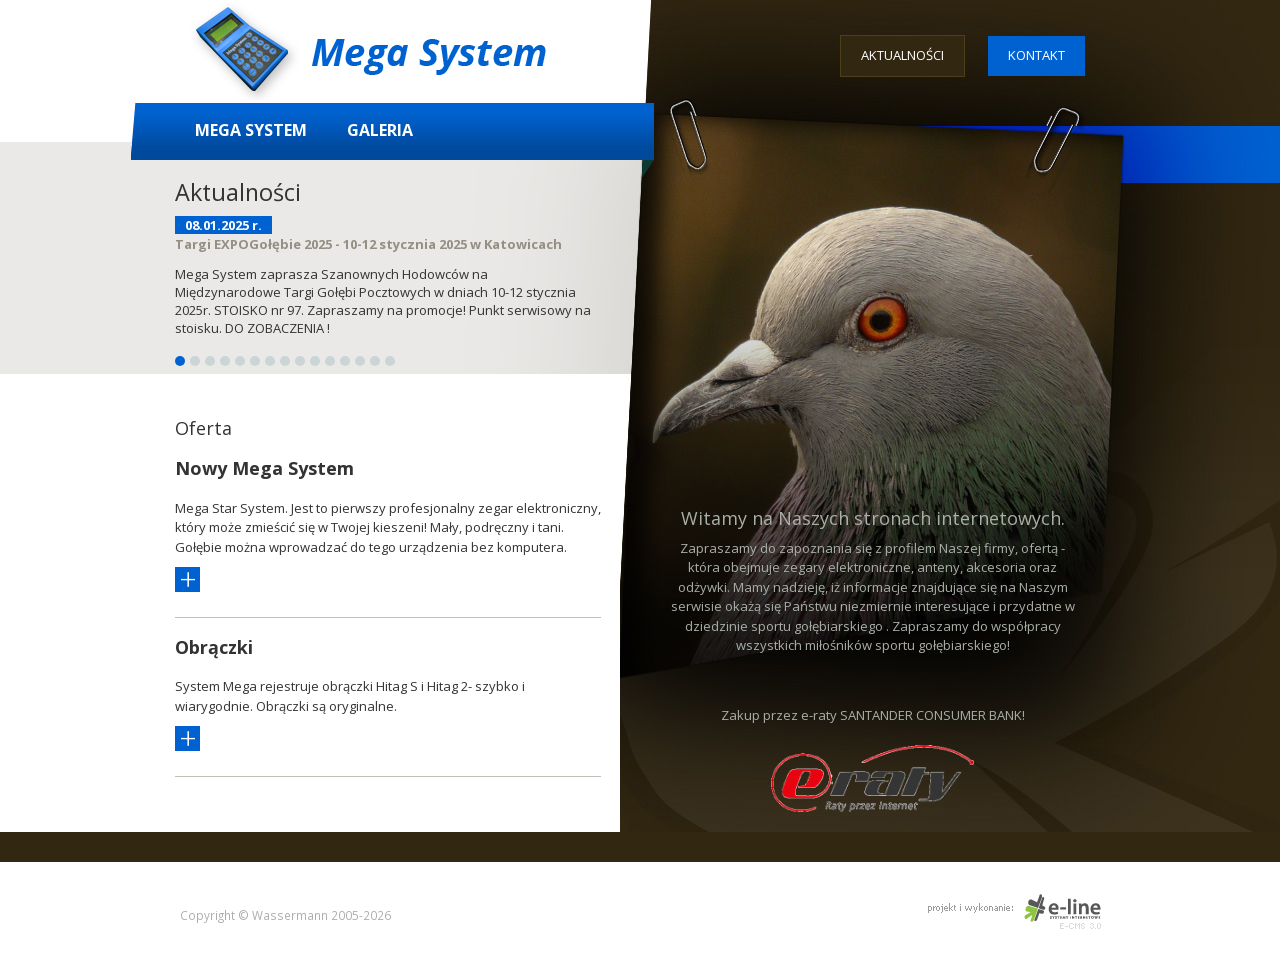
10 (315, 361)
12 (345, 361)
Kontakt (1036, 55)
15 (390, 361)
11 (330, 361)
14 (375, 361)
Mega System (251, 130)
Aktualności (902, 55)
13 (360, 361)
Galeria (380, 130)
